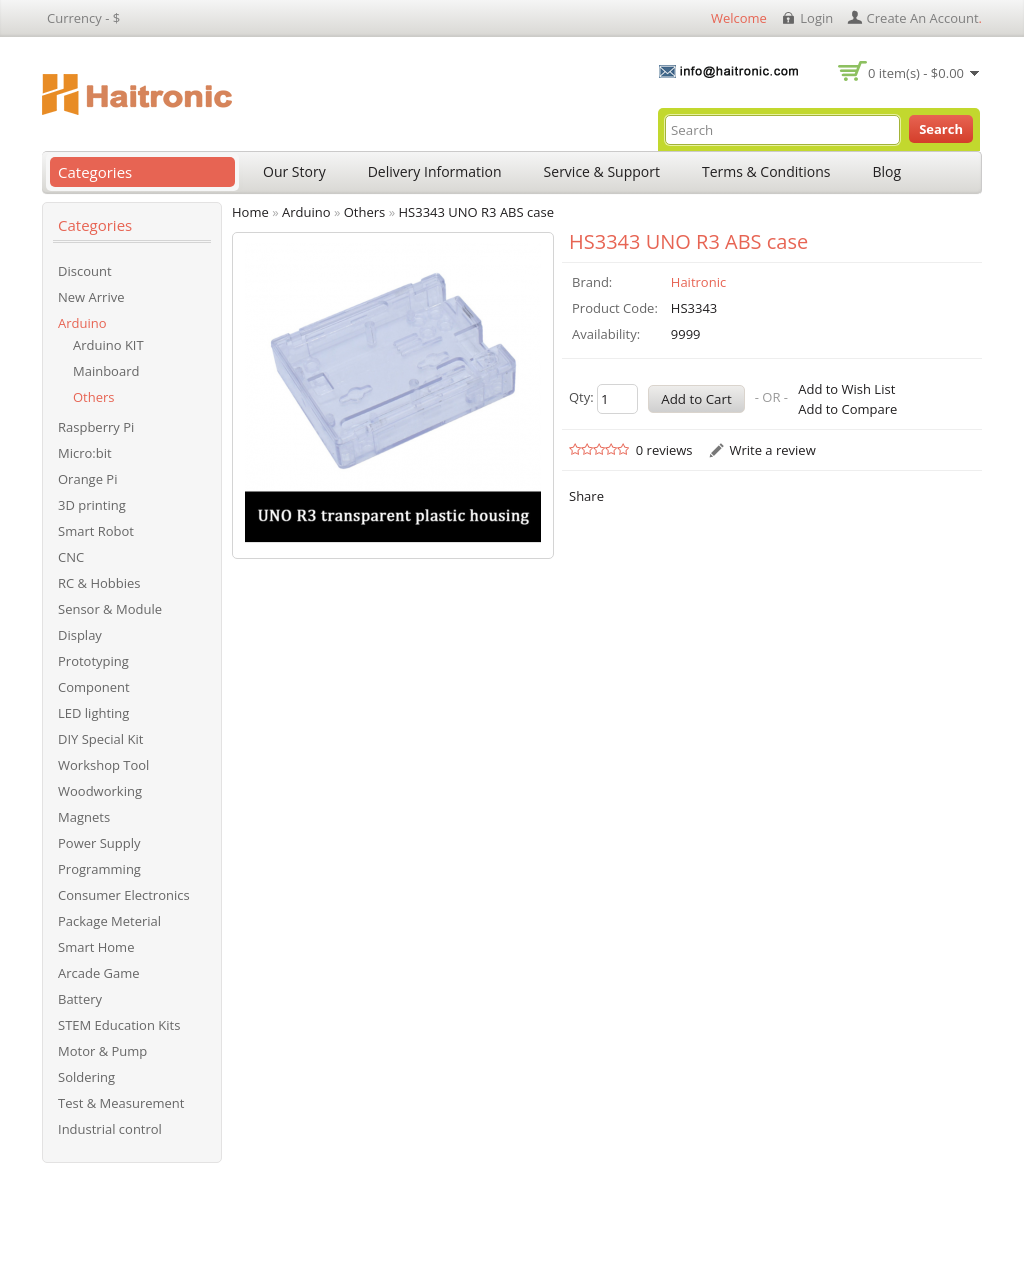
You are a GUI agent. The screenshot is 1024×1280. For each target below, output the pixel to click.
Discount (85, 271)
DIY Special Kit (100, 739)
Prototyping (93, 661)
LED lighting (93, 713)
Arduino (82, 323)
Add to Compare (847, 409)
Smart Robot (96, 531)
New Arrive (91, 297)
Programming (99, 869)
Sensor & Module (110, 609)
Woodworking (100, 791)
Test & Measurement (121, 1103)
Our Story (294, 171)
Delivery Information (435, 171)
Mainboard (106, 371)
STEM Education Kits (119, 1025)
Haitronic (698, 282)
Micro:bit (85, 453)
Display (80, 635)
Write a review (772, 450)
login (816, 18)
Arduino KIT (108, 345)
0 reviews (664, 450)
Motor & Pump (102, 1051)
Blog (887, 171)
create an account (923, 18)
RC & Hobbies (99, 583)
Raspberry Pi (96, 427)
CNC (71, 557)
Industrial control (110, 1129)
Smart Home (96, 947)
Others (94, 397)
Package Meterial (109, 921)
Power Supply (99, 843)
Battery (80, 999)
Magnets (84, 817)
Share (586, 496)
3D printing (92, 505)
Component (94, 687)
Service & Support (602, 171)
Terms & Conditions (766, 171)
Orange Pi (87, 479)
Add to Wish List (846, 389)
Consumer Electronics (124, 895)
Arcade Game (99, 973)
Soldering (86, 1077)
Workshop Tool (103, 765)
